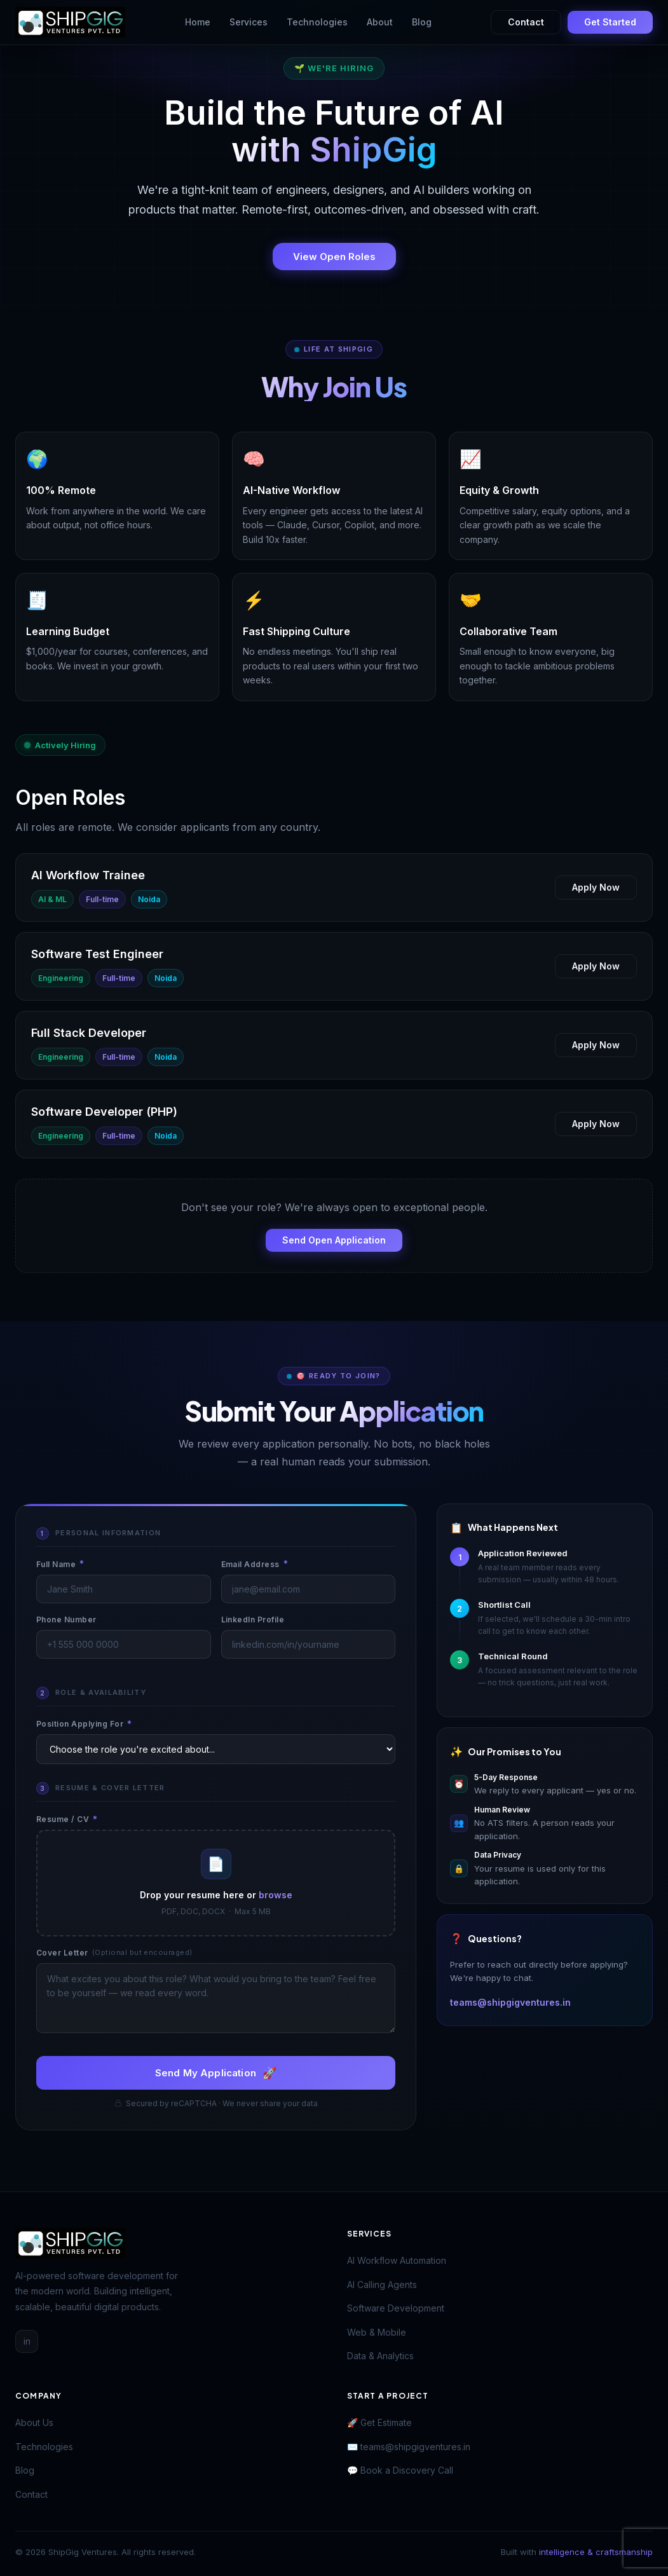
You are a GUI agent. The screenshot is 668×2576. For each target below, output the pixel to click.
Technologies (317, 22)
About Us (34, 2422)
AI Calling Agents (382, 2284)
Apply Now (596, 887)
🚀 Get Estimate (379, 2422)
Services (248, 22)
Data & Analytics (380, 2355)
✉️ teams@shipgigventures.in (408, 2446)
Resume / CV (67, 1819)
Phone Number (66, 1619)
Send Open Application (334, 1240)
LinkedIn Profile (253, 1619)
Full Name (60, 1563)
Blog (422, 22)
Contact (526, 22)
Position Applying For (84, 1723)
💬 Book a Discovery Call (400, 2470)
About (380, 22)
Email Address (255, 1563)
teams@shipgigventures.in (510, 2002)
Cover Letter (114, 1953)
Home (197, 22)
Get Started (610, 22)
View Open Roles (334, 256)
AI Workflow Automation (396, 2260)
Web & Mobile (376, 2332)
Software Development (395, 2308)
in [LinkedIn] (27, 2341)
